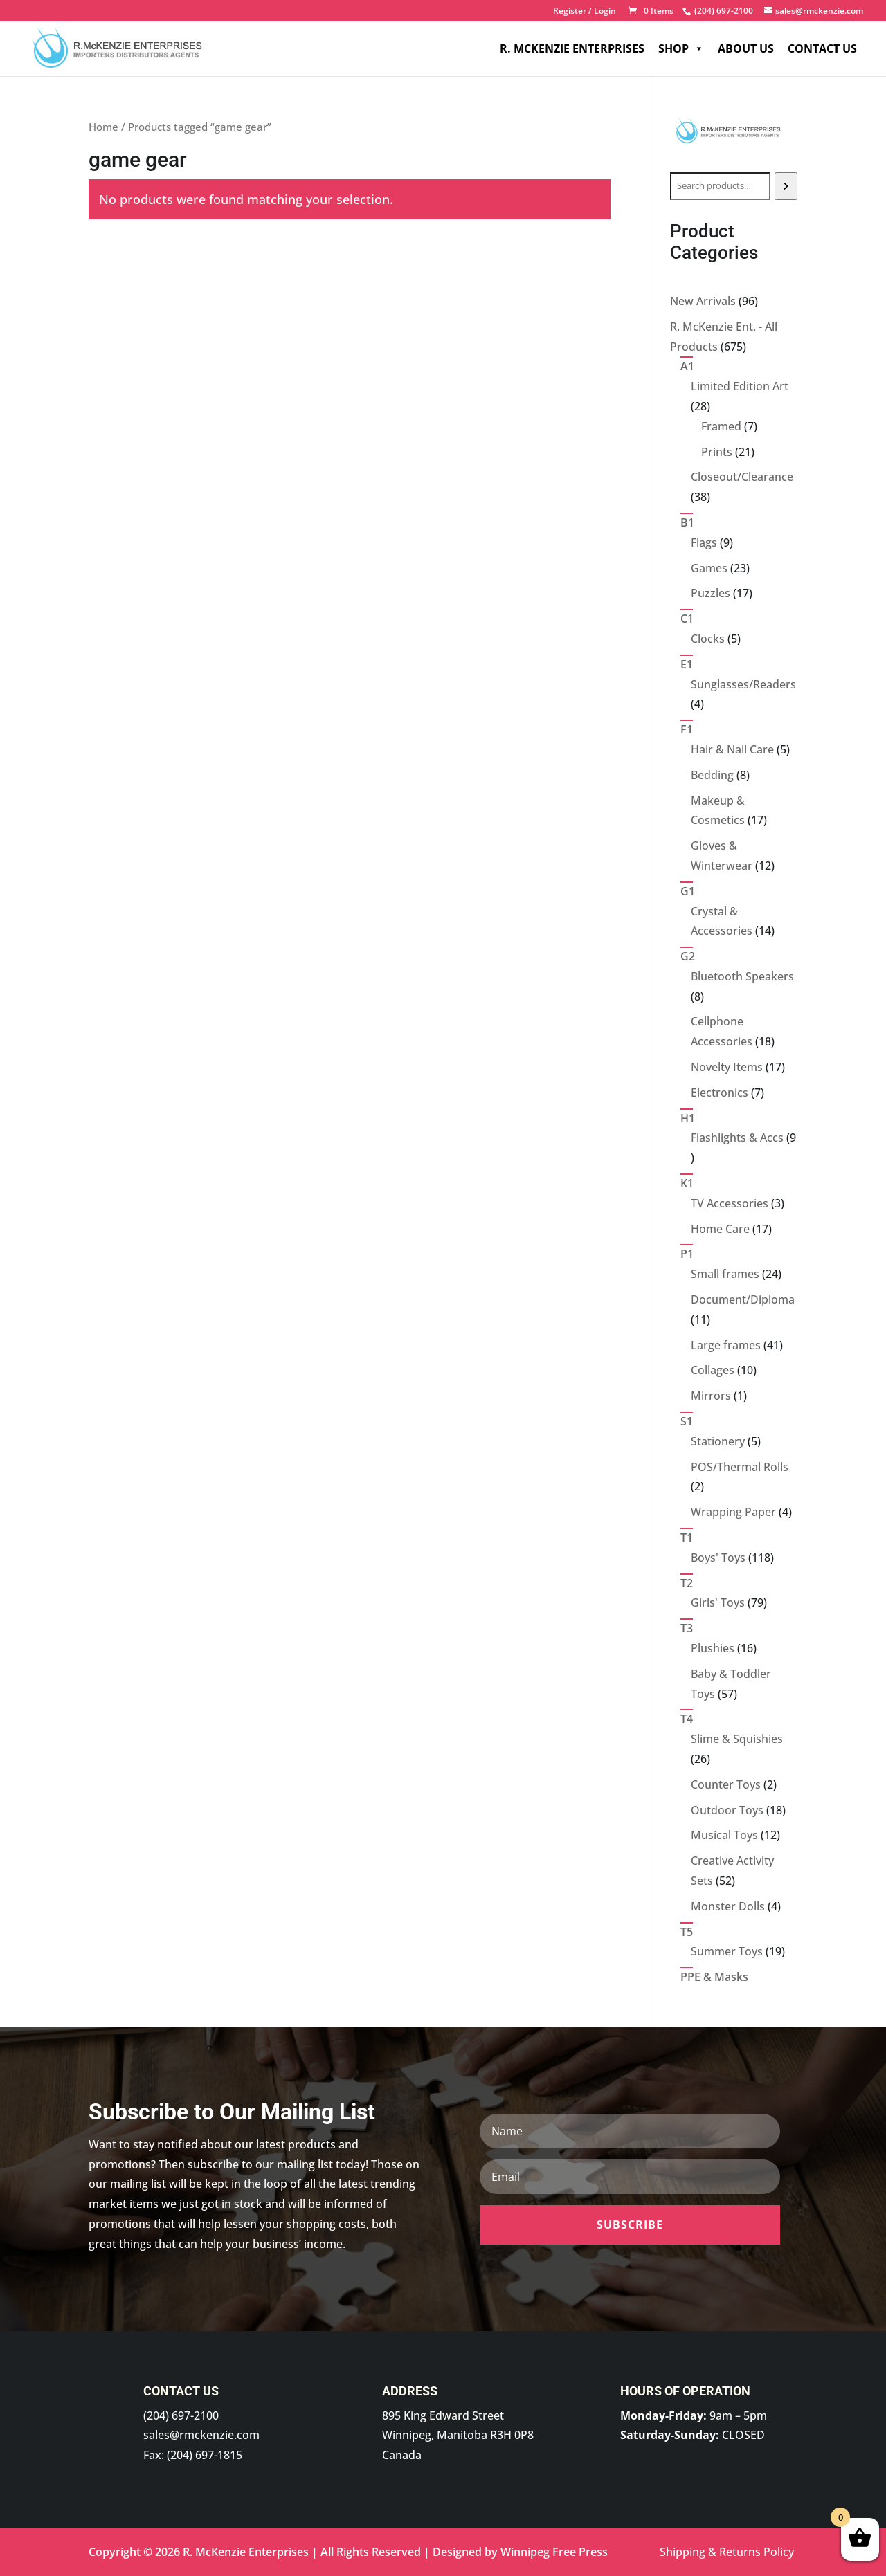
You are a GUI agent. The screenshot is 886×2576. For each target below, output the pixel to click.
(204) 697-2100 (181, 2415)
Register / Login (584, 12)
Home (103, 127)
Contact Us (822, 48)
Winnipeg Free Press (554, 2551)
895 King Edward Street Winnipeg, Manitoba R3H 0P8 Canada (458, 2435)
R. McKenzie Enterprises (572, 48)
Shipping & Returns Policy (727, 2551)
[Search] (786, 186)
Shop (681, 48)
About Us (746, 48)
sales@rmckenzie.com (201, 2434)
